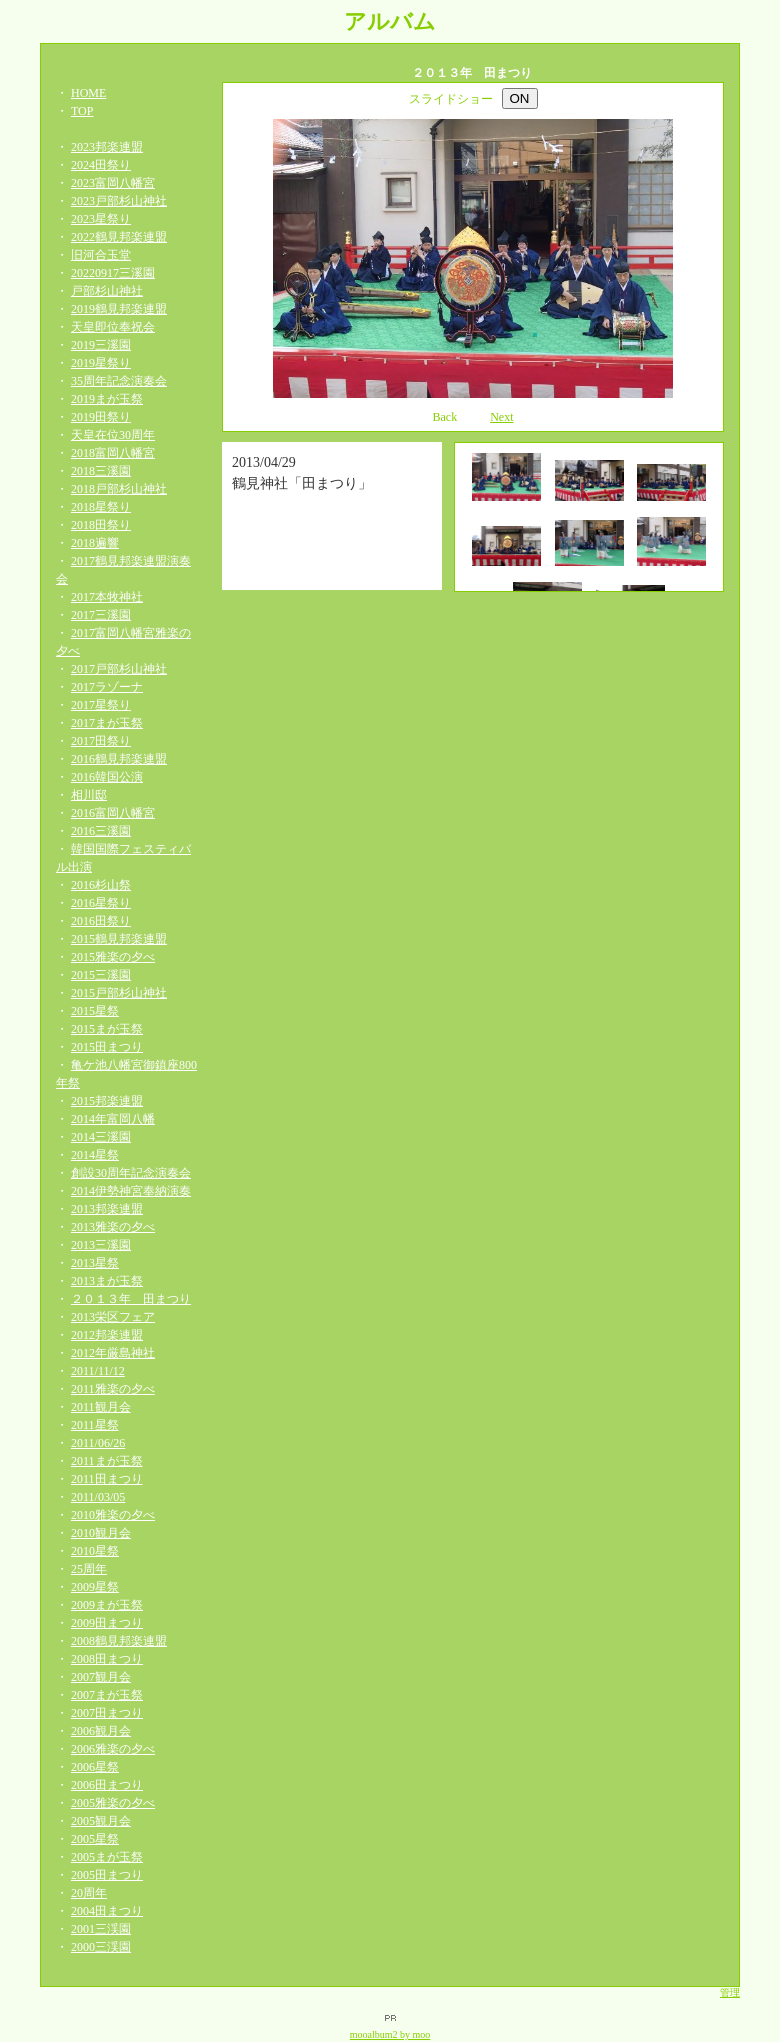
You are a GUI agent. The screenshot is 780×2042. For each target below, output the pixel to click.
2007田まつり (107, 1713)
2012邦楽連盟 (107, 1335)
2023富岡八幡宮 (113, 183)
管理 (730, 1992)
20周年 (89, 1893)
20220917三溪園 (113, 273)
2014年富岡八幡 (113, 1119)
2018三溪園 (101, 471)
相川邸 (89, 795)
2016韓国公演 (107, 777)
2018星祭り (101, 507)
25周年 (89, 1569)
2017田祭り (101, 741)
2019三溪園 (101, 345)
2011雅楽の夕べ (113, 1389)
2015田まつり (107, 1047)
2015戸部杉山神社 (119, 993)
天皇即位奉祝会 (113, 327)
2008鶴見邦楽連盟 (119, 1641)
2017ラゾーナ (107, 687)
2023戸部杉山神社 (119, 201)
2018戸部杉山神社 (119, 489)
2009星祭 (95, 1587)
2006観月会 (101, 1731)
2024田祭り (101, 165)
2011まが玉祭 (107, 1461)
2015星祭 (95, 1011)
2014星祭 (95, 1155)
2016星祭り (101, 903)
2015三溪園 (101, 975)
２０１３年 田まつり (131, 1299)
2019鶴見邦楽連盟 (119, 309)
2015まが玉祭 (107, 1029)
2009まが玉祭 (107, 1605)
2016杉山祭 (101, 885)
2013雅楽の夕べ (113, 1227)
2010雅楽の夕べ (113, 1515)
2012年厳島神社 (113, 1353)
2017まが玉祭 (107, 723)
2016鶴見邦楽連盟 (119, 759)
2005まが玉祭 (107, 1857)
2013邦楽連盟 (107, 1209)
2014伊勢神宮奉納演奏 (131, 1191)
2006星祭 (95, 1767)
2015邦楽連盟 (107, 1101)
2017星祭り (101, 705)
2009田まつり (107, 1623)
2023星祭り (101, 219)
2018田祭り (101, 525)
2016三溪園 (101, 831)
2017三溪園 (101, 615)
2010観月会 (101, 1533)
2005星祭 (95, 1839)
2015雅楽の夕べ (113, 957)
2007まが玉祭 (107, 1695)
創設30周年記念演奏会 (131, 1173)
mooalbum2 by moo (390, 2034)
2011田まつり (107, 1479)
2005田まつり (107, 1875)
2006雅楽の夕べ (113, 1749)
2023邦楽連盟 (107, 147)
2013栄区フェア (113, 1317)
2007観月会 (101, 1677)
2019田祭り (101, 417)
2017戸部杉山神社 (119, 669)
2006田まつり (107, 1785)
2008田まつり (107, 1659)
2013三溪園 (101, 1245)
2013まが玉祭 (107, 1281)
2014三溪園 (101, 1137)
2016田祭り (101, 921)
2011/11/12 (98, 1371)
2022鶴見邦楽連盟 (119, 237)
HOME (88, 93)
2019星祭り (101, 363)
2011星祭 (95, 1425)
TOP (82, 111)
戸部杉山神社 (107, 291)
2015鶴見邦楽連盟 (119, 939)
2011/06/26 (98, 1443)
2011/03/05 (98, 1497)
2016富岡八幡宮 (113, 813)
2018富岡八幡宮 (113, 453)
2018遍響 (95, 543)
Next (501, 417)
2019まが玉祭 (107, 399)
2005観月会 (101, 1821)
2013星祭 (95, 1263)
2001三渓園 (101, 1929)
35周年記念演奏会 (119, 381)
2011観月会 (101, 1407)
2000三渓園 (101, 1947)
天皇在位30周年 (113, 435)
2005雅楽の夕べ (113, 1803)
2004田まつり (107, 1911)
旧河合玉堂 (101, 255)
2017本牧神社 (107, 597)
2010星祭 (95, 1551)
